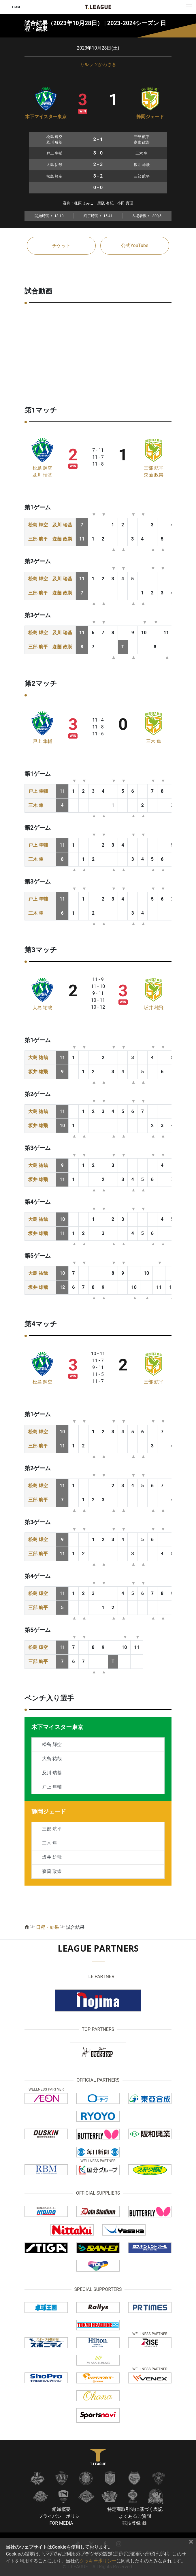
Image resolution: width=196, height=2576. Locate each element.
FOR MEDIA (61, 2523)
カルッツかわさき (98, 64)
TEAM (16, 7)
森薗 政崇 (153, 475)
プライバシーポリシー (61, 2516)
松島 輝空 (42, 468)
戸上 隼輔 (42, 741)
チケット (61, 245)
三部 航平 (153, 468)
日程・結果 (47, 1927)
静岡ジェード (150, 116)
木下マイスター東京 (46, 116)
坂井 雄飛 (153, 1007)
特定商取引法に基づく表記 (135, 2509)
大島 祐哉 (42, 1007)
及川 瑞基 (42, 475)
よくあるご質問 (135, 2516)
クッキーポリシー (98, 2561)
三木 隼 (153, 741)
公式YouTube (134, 245)
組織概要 (61, 2509)
